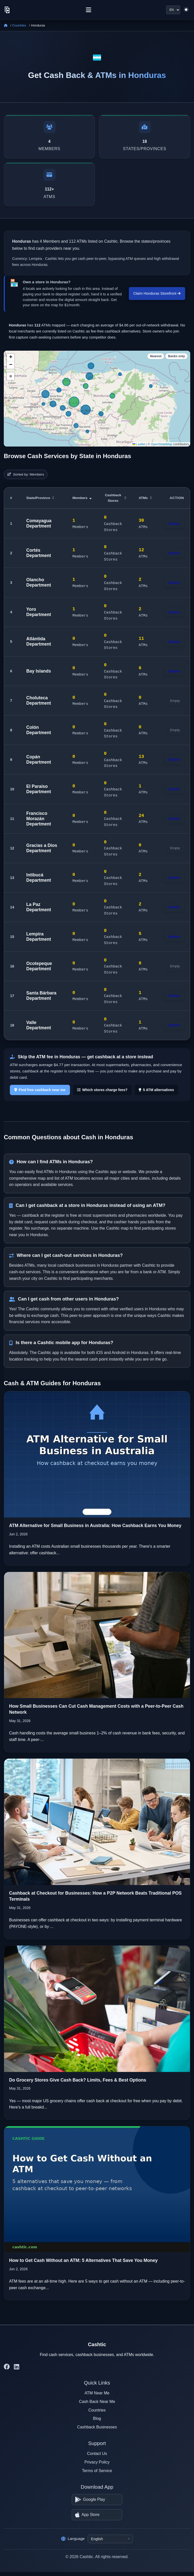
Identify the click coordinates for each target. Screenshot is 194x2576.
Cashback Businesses (97, 2427)
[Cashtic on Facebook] (7, 2367)
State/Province (40, 498)
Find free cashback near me (40, 1090)
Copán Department (38, 759)
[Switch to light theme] (186, 10)
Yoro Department (38, 612)
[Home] (5, 25)
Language (73, 2542)
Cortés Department (38, 553)
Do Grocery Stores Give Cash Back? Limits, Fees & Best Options (77, 2080)
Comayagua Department (39, 523)
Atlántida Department (38, 641)
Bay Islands (38, 671)
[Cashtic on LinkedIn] (16, 2367)
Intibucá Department (38, 877)
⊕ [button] (10, 376)
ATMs (145, 498)
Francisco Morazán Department (38, 818)
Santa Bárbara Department (41, 995)
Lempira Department (38, 936)
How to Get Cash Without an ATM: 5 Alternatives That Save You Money (83, 2260)
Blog (97, 2418)
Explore (174, 523)
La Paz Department (38, 907)
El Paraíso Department (38, 789)
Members (82, 498)
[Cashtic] (7, 10)
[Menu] (88, 10)
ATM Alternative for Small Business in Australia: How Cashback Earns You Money (95, 1525)
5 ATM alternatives (156, 1090)
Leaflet (138, 444)
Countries (19, 25)
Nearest (156, 356)
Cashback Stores (116, 498)
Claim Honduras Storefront (157, 293)
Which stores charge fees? (102, 1090)
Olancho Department (38, 582)
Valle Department (38, 1025)
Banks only (176, 356)
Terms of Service (97, 2471)
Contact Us (97, 2453)
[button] (10, 357)
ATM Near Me (97, 2393)
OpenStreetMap (161, 444)
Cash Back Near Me (97, 2401)
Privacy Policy (97, 2462)
